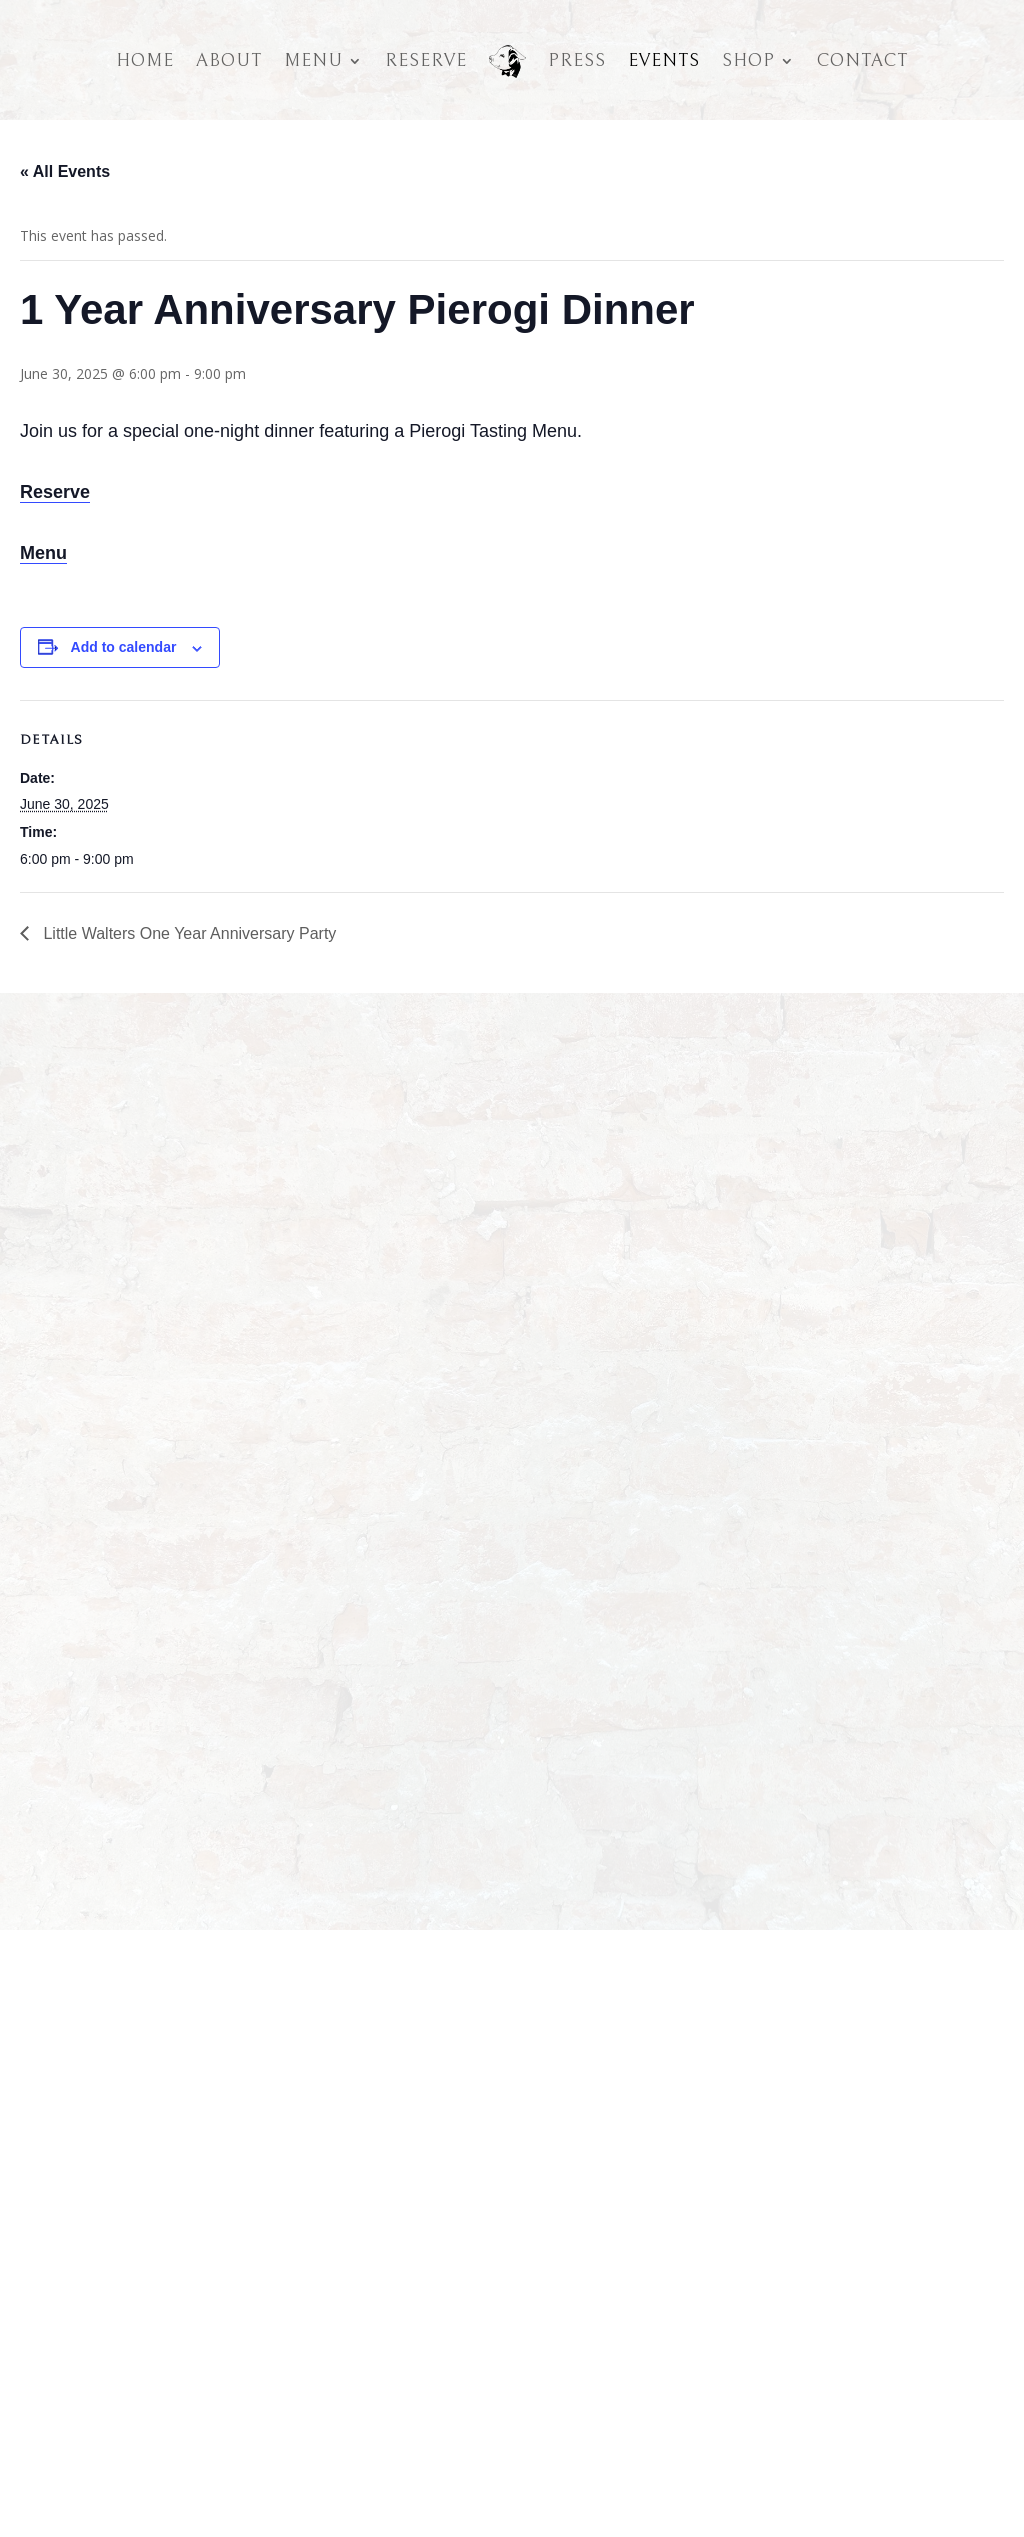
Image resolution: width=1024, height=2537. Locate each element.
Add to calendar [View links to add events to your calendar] (124, 647)
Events (664, 60)
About (229, 60)
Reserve (426, 60)
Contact (862, 60)
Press (577, 60)
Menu (313, 60)
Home (145, 60)
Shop (748, 60)
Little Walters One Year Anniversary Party (187, 933)
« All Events (65, 171)
